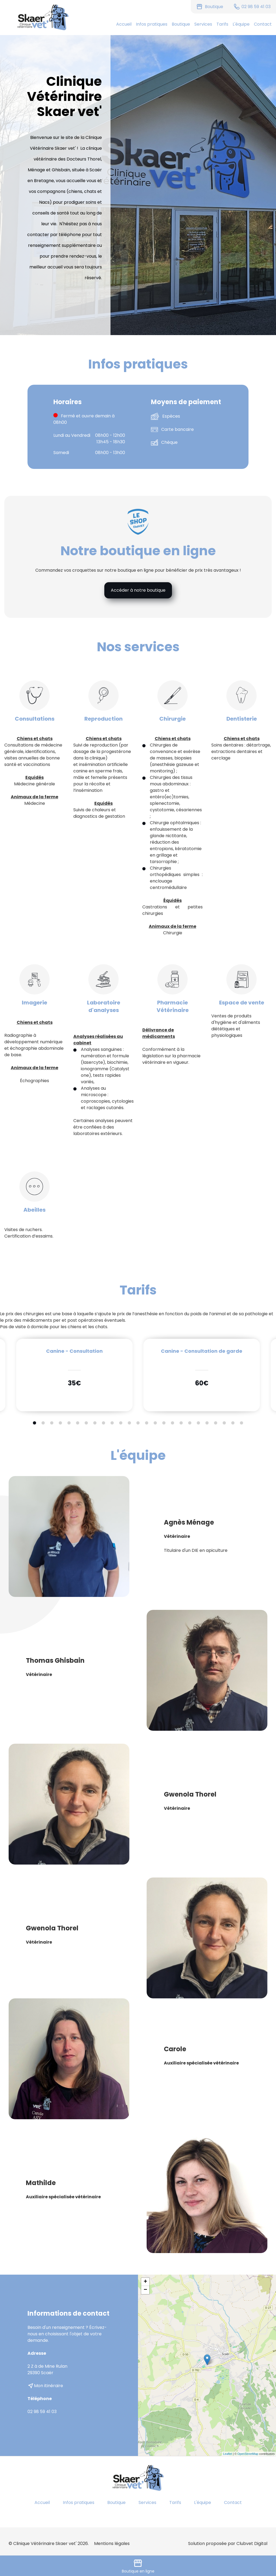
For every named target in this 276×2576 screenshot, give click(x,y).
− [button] (145, 2290)
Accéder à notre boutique (138, 590)
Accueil (124, 24)
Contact (263, 24)
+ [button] (145, 2282)
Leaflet (227, 2453)
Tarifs (222, 24)
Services (203, 24)
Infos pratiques (151, 24)
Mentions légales (112, 2543)
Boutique (181, 24)
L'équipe (241, 24)
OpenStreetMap (247, 2453)
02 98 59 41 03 (42, 2411)
